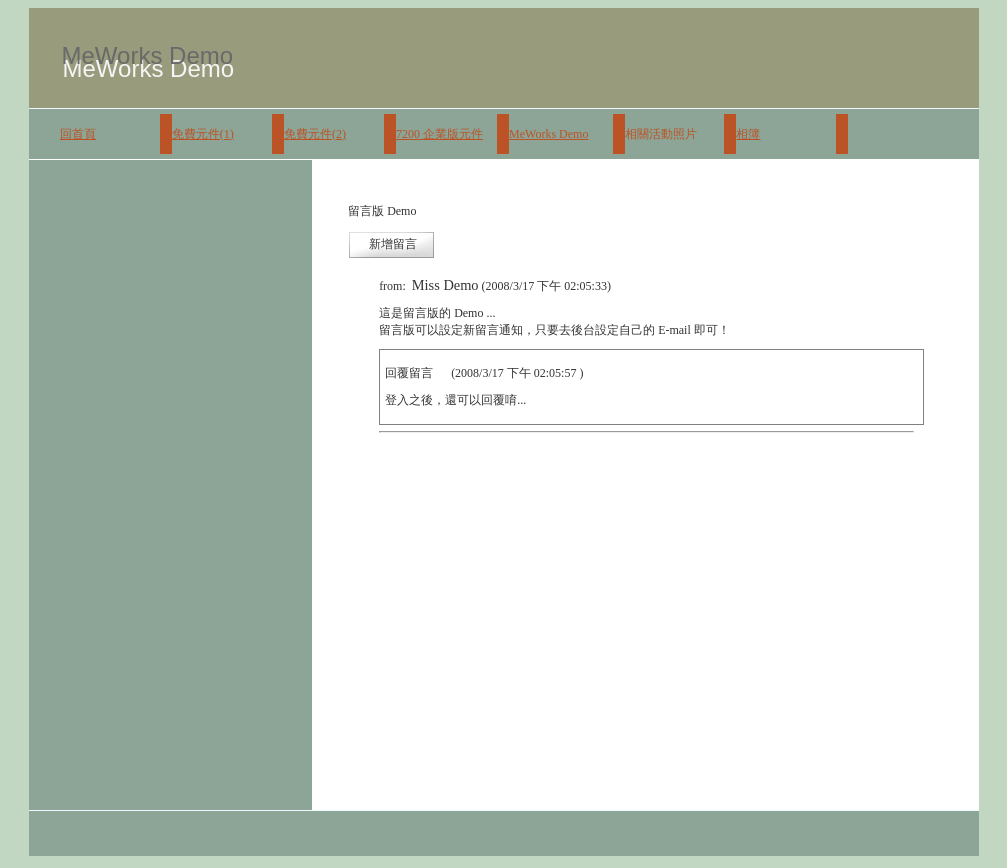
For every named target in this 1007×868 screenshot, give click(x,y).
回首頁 (78, 134)
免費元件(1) (203, 134)
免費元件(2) (315, 134)
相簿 (748, 134)
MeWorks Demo (548, 134)
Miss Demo (445, 285)
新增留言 (393, 244)
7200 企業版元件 (439, 134)
